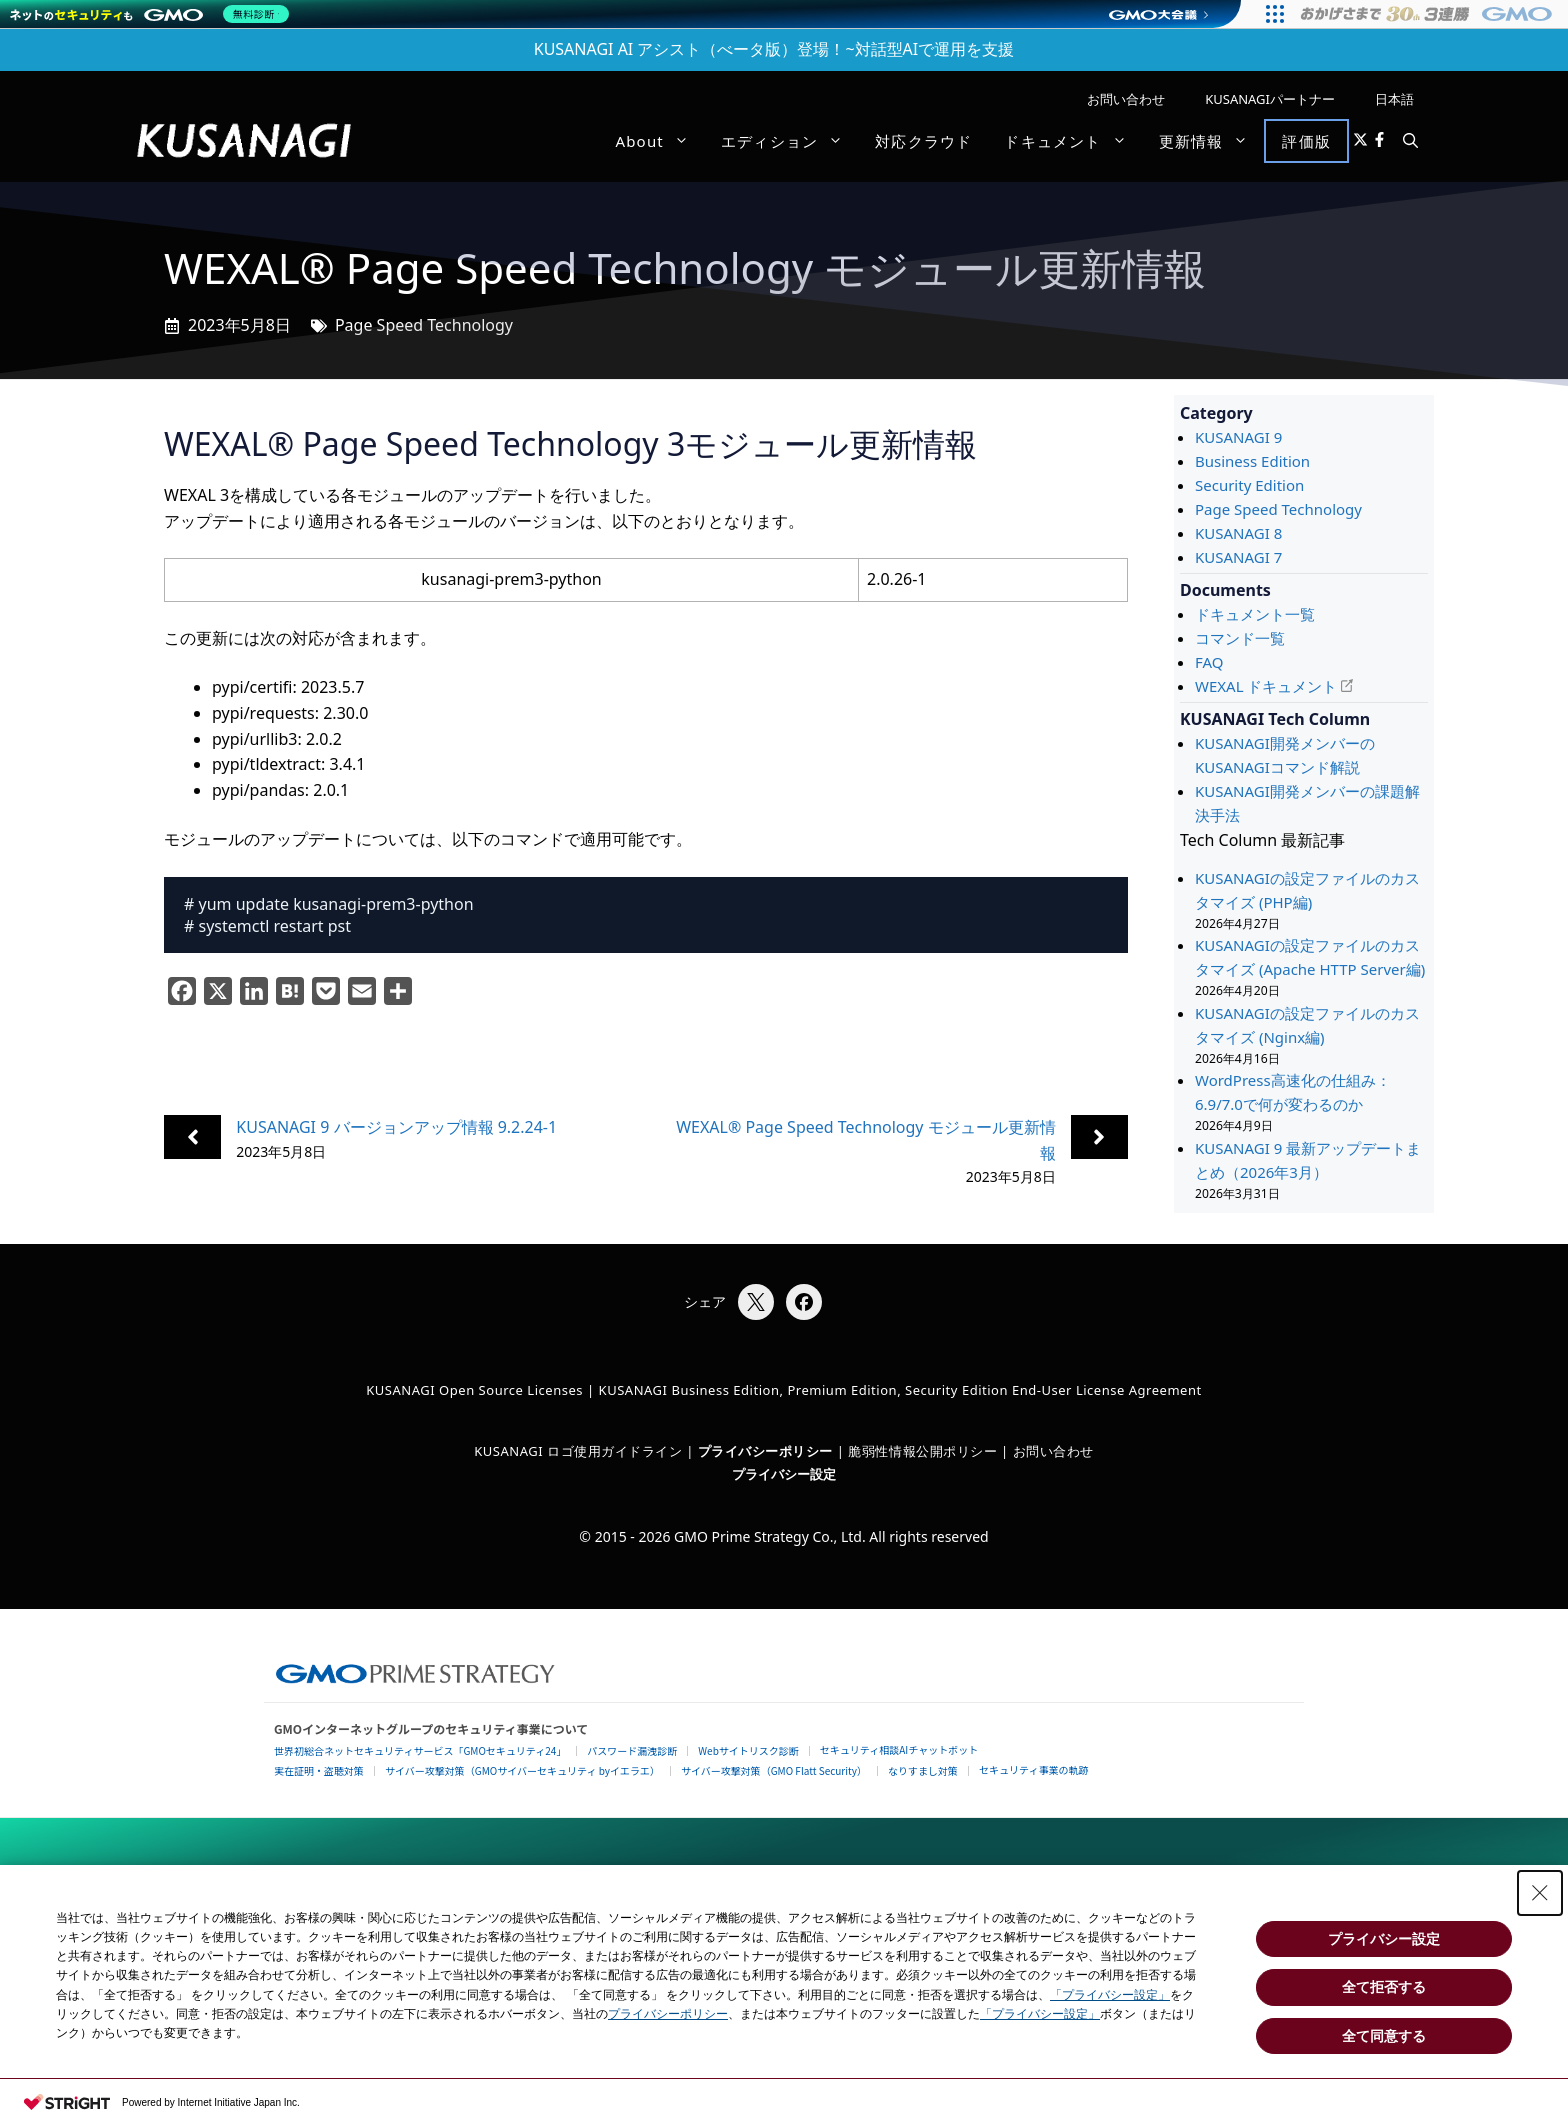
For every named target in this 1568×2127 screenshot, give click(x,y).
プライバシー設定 (784, 1474)
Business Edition (1252, 461)
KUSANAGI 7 (1238, 557)
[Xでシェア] (756, 1302)
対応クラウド (923, 141)
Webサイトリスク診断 (748, 1750)
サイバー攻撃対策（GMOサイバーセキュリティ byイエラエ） (522, 1770)
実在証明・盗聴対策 (319, 1770)
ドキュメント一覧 (1255, 614)
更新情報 (1212, 141)
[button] (1410, 141)
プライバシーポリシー (668, 2014)
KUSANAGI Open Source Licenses (474, 1390)
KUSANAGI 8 (1238, 533)
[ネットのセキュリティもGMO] (153, 14)
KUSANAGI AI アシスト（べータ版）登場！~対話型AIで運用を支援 (774, 49)
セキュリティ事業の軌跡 (1033, 1769)
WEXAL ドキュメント (1266, 686)
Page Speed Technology (424, 325)
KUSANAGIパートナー (1270, 99)
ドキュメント (1073, 141)
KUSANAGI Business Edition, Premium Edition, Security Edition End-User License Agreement (900, 1390)
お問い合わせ (1126, 99)
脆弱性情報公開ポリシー (922, 1451)
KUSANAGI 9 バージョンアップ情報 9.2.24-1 (396, 1127)
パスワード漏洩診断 (632, 1750)
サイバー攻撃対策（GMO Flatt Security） (774, 1770)
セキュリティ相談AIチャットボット (899, 1749)
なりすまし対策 (923, 1770)
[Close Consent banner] (1540, 1893)
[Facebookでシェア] (804, 1302)
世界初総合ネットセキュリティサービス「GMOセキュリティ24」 (420, 1750)
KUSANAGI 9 (1238, 437)
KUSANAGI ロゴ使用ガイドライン (578, 1451)
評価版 (1306, 141)
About (660, 141)
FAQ (1209, 662)
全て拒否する (1384, 1987)
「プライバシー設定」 (1110, 1995)
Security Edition (1249, 485)
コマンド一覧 (1240, 638)
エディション (790, 141)
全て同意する (1384, 2036)
